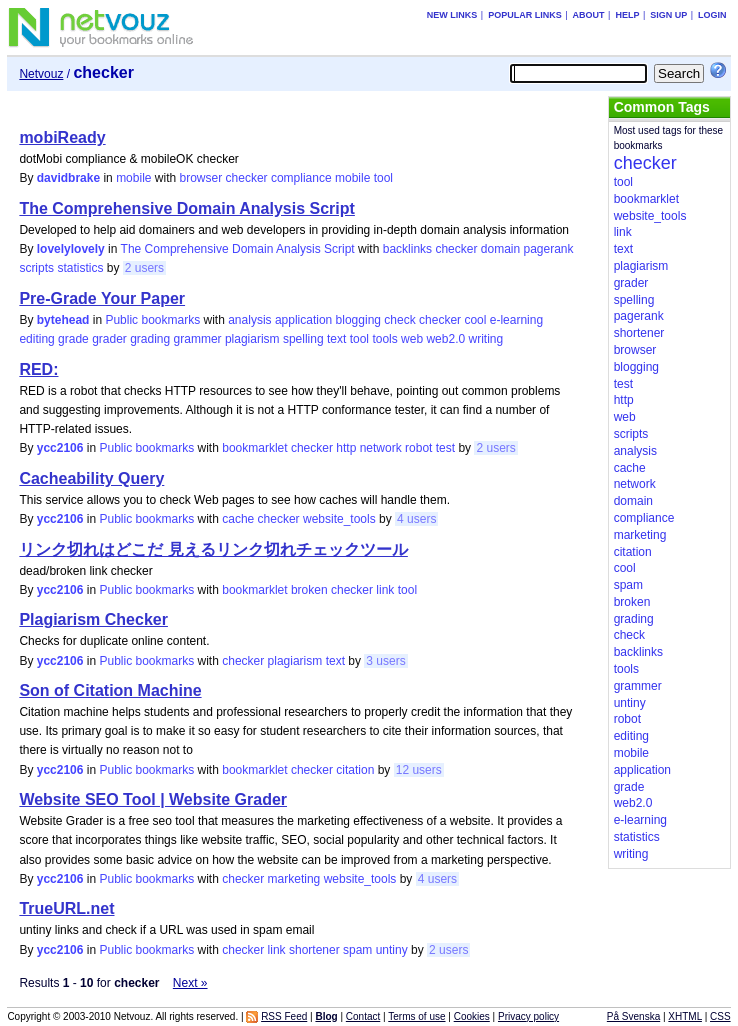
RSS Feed (284, 1016)
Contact (363, 1016)
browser (201, 178)
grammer (198, 339)
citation (355, 770)
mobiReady (62, 137)
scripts (36, 268)
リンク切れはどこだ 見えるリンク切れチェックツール (213, 549)
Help (627, 15)
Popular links (525, 15)
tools (384, 339)
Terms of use (416, 1016)
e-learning (516, 320)
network (381, 448)
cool (475, 320)
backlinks (407, 249)
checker (247, 178)
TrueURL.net (66, 908)
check (399, 320)
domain (500, 249)
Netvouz (41, 74)
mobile (133, 178)
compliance (301, 178)
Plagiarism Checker (93, 619)
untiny (392, 950)
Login (712, 15)
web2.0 (445, 339)
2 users (144, 268)
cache (238, 519)
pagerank (549, 249)
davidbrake (68, 178)
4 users (416, 519)
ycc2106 (60, 448)
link (385, 590)
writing (485, 339)
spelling (303, 339)
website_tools (339, 519)
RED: (38, 369)
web (412, 339)
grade (73, 339)
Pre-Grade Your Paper (102, 298)
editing (36, 339)
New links (452, 15)
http (346, 448)
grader (109, 339)
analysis (249, 320)
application (303, 320)
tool (383, 178)
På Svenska (633, 1016)
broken (309, 590)
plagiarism (252, 339)
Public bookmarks (152, 320)
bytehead (63, 320)
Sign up (668, 15)
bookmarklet (254, 448)
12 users (419, 770)
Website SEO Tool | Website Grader (153, 799)
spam (357, 950)
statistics (80, 268)
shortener (314, 950)
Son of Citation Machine (110, 690)
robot (418, 448)
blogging (358, 320)
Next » (190, 983)
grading (150, 339)
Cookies (472, 1016)
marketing (294, 879)
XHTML (685, 1016)
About (589, 15)
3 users (385, 661)
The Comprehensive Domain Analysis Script (187, 208)
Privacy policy (528, 1016)
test (445, 448)
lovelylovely (71, 249)
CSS (720, 1016)
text (336, 339)
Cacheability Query (91, 478)
